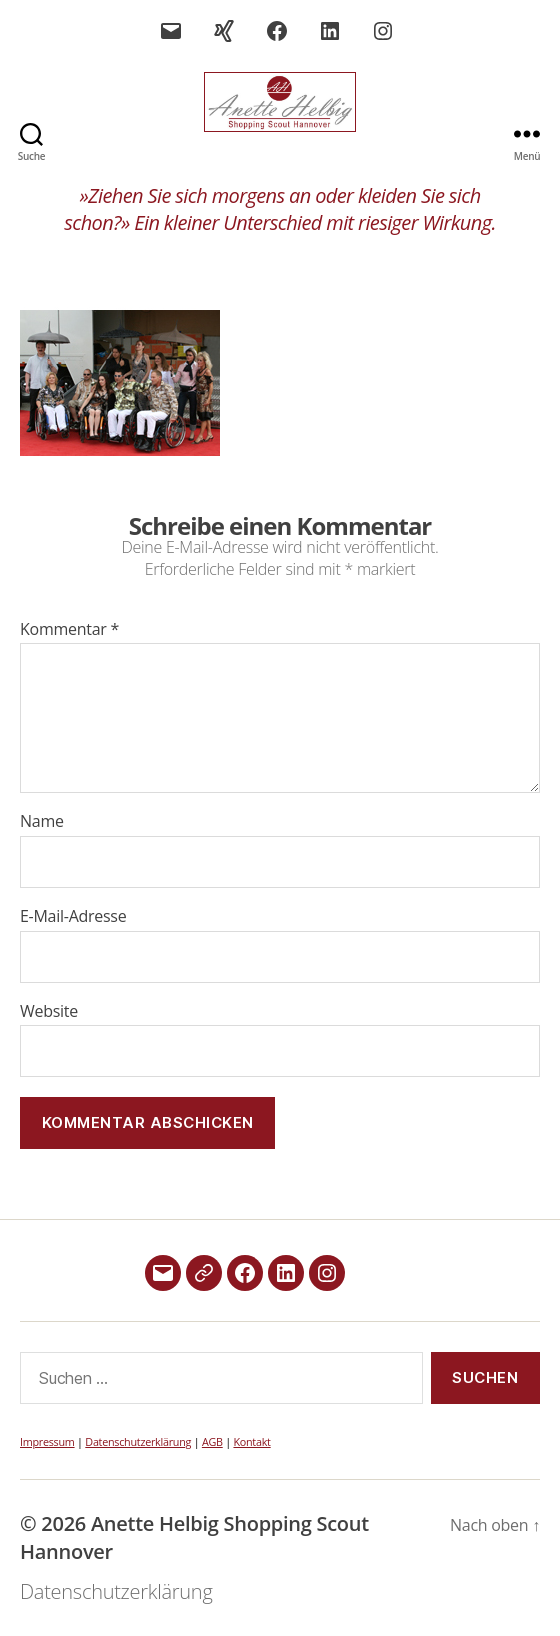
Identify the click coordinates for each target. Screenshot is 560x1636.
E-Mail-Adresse (73, 917)
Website (49, 1012)
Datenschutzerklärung (138, 1441)
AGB (212, 1441)
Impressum (47, 1441)
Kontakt (251, 1441)
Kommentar (69, 630)
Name (42, 822)
